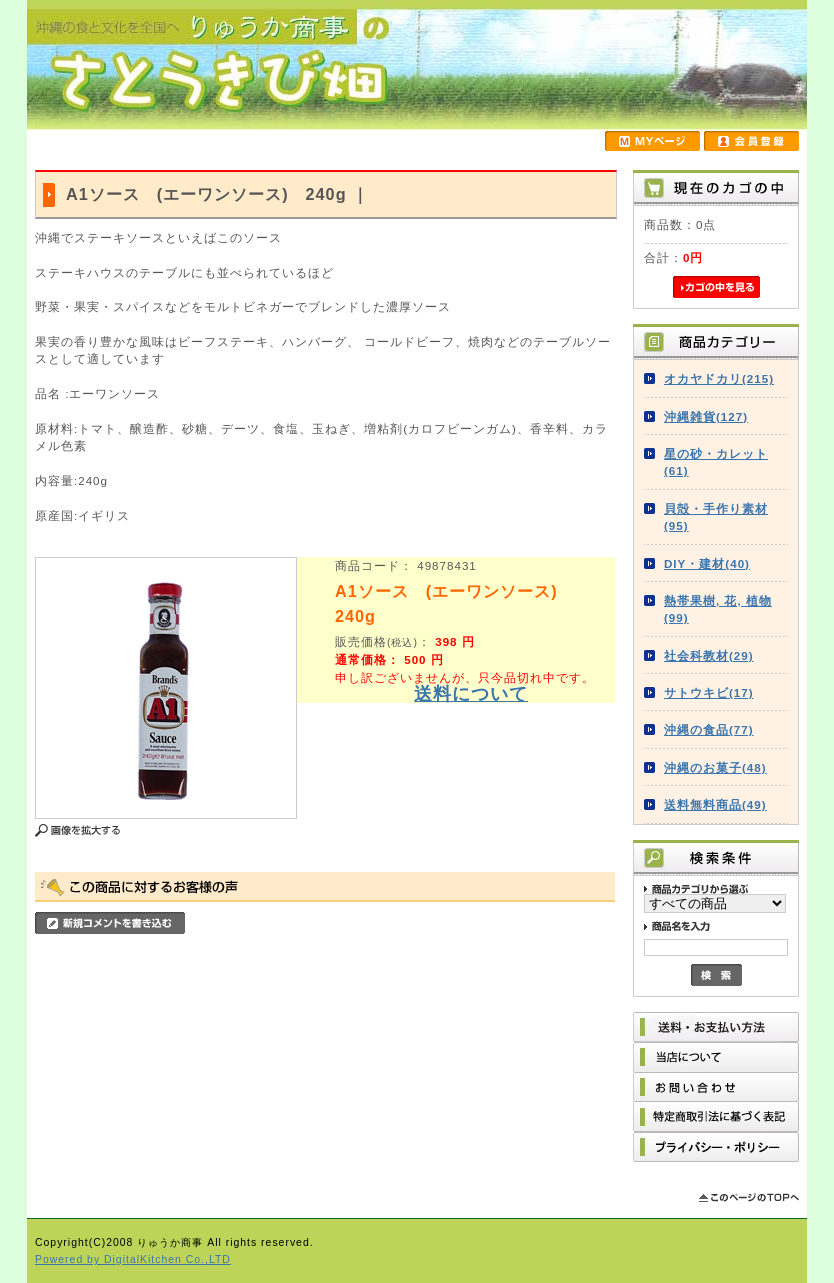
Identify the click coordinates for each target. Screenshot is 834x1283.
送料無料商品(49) (715, 804)
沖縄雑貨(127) (706, 416)
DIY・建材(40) (707, 563)
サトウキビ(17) (709, 692)
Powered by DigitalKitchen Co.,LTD (133, 1259)
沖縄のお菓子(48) (715, 767)
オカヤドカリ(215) (719, 378)
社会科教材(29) (709, 655)
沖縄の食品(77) (709, 729)
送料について (471, 694)
